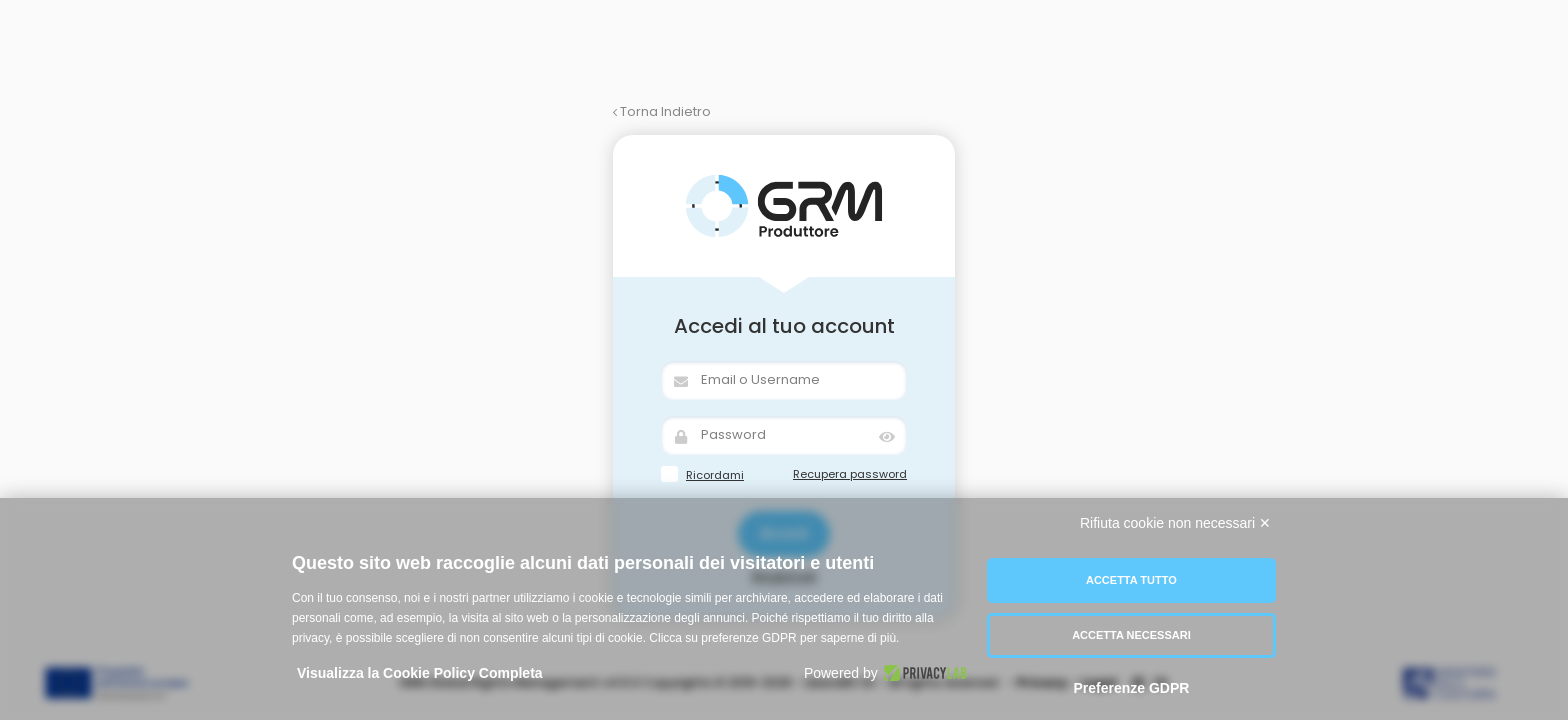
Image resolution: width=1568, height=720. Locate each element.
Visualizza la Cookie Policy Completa (420, 673)
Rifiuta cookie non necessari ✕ (1175, 523)
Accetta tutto (1131, 580)
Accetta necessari (1131, 635)
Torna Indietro (662, 111)
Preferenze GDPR (1131, 688)
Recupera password (850, 474)
